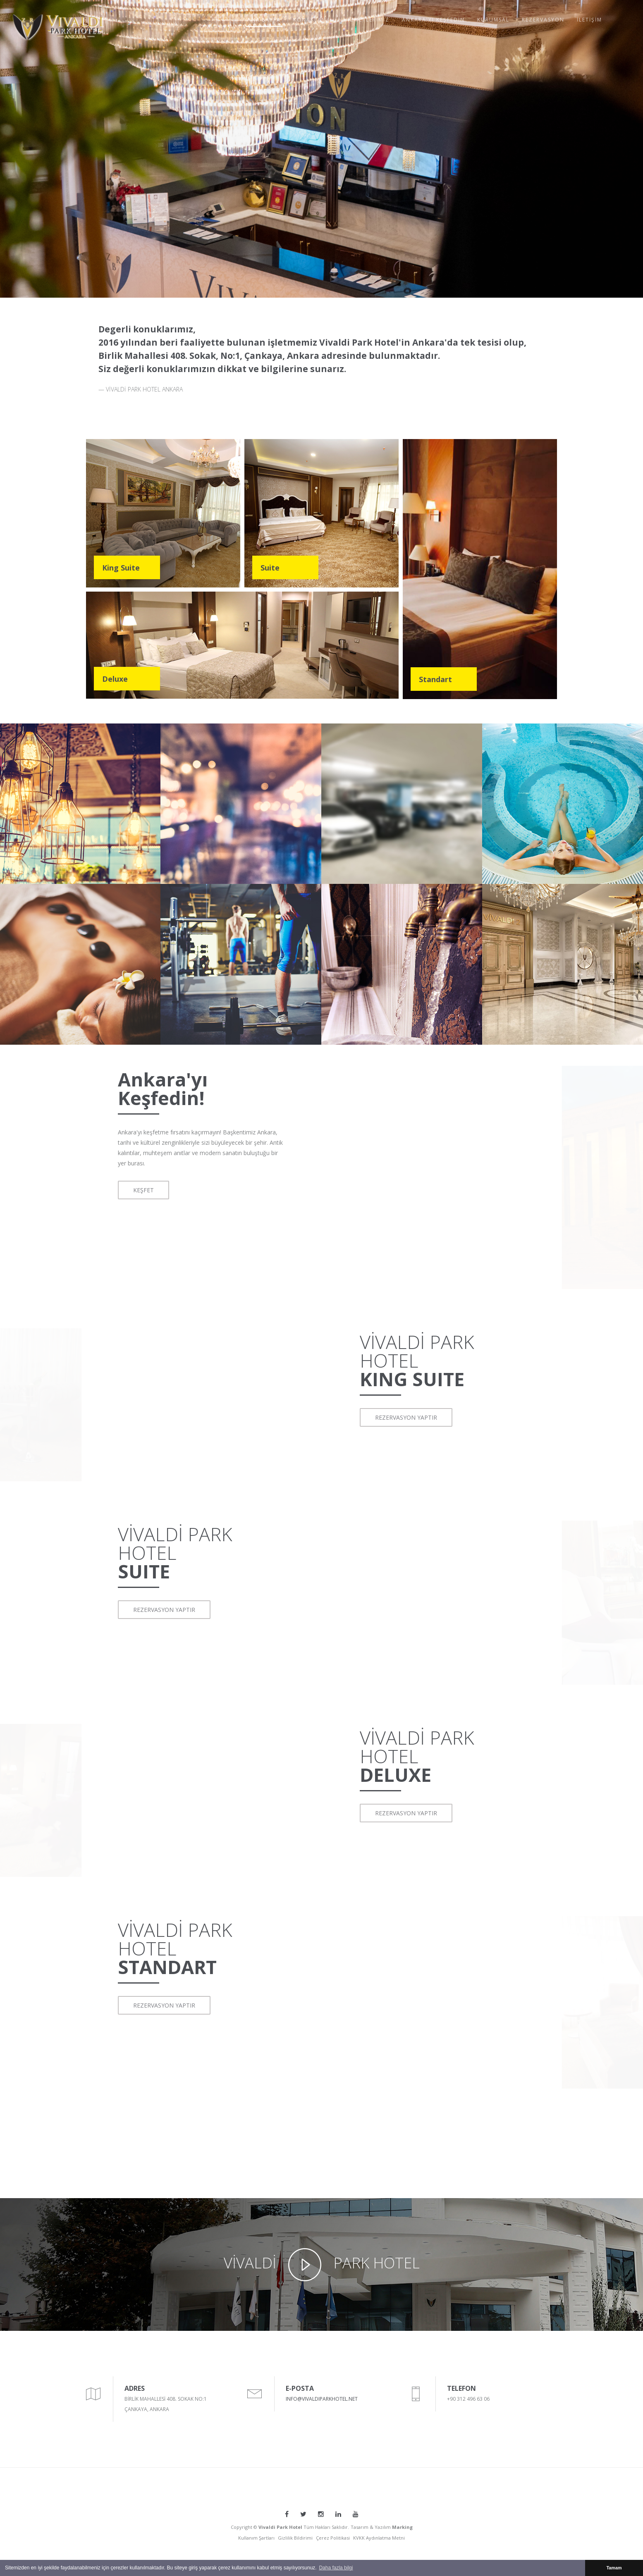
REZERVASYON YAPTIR (406, 1417)
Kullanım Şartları (256, 2538)
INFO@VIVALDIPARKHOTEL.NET (322, 2398)
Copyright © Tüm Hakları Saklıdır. (290, 2527)
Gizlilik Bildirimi (295, 2538)
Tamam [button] (613, 2567)
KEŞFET (143, 1190)
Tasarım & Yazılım (382, 2527)
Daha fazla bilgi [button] (336, 2568)
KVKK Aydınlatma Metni (379, 2538)
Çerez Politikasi (333, 2538)
